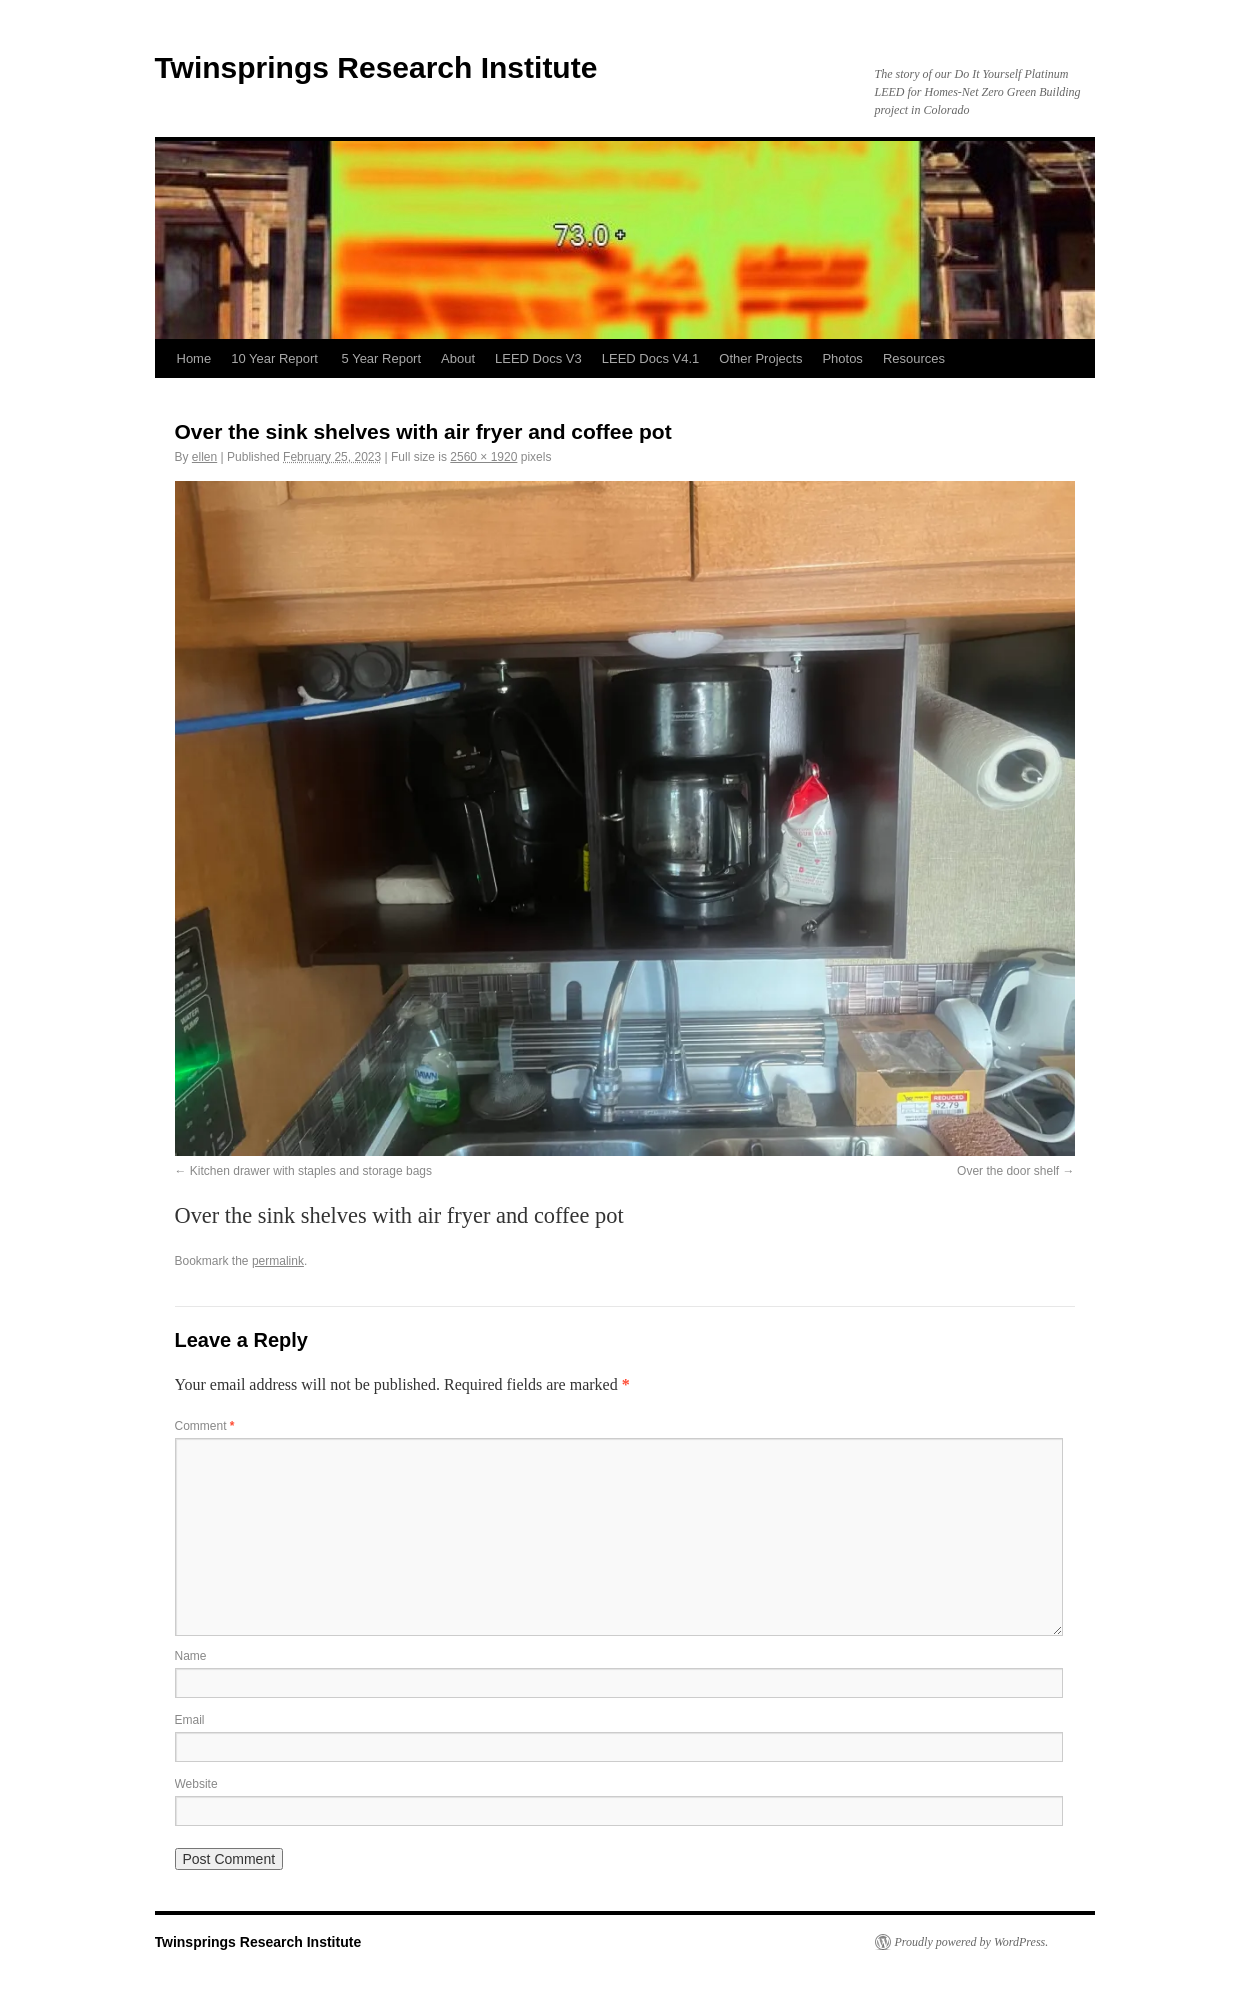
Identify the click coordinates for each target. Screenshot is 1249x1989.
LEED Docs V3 (538, 358)
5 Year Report (382, 358)
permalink (278, 1261)
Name (191, 1656)
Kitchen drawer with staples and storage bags (311, 1171)
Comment (205, 1426)
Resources (914, 358)
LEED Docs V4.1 (651, 358)
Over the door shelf (1008, 1171)
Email (190, 1720)
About (458, 358)
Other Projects (760, 358)
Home (194, 358)
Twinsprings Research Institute (376, 67)
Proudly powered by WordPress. (972, 1942)
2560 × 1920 (483, 457)
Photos (842, 358)
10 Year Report (276, 358)
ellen (204, 457)
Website (196, 1784)
